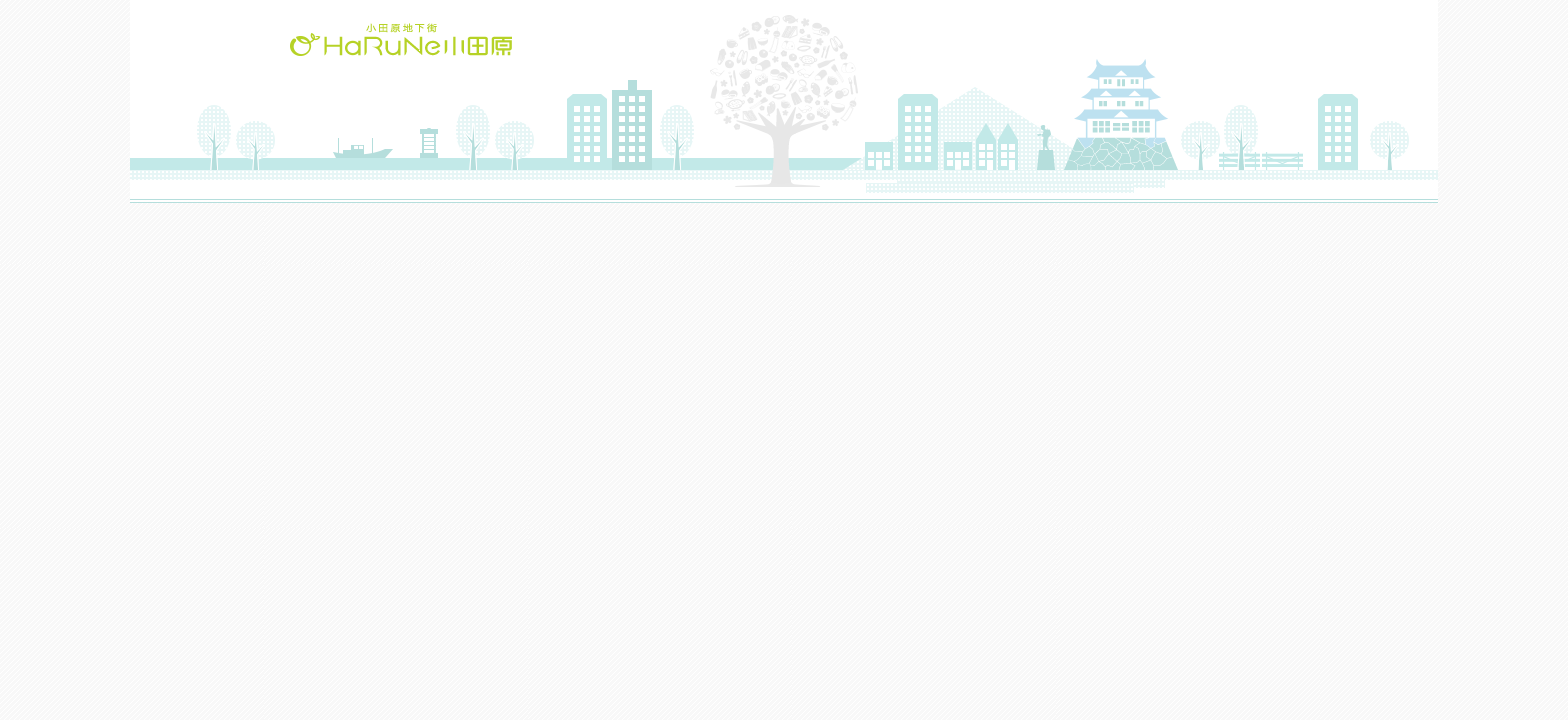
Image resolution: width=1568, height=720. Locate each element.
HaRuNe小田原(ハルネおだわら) (401, 39)
